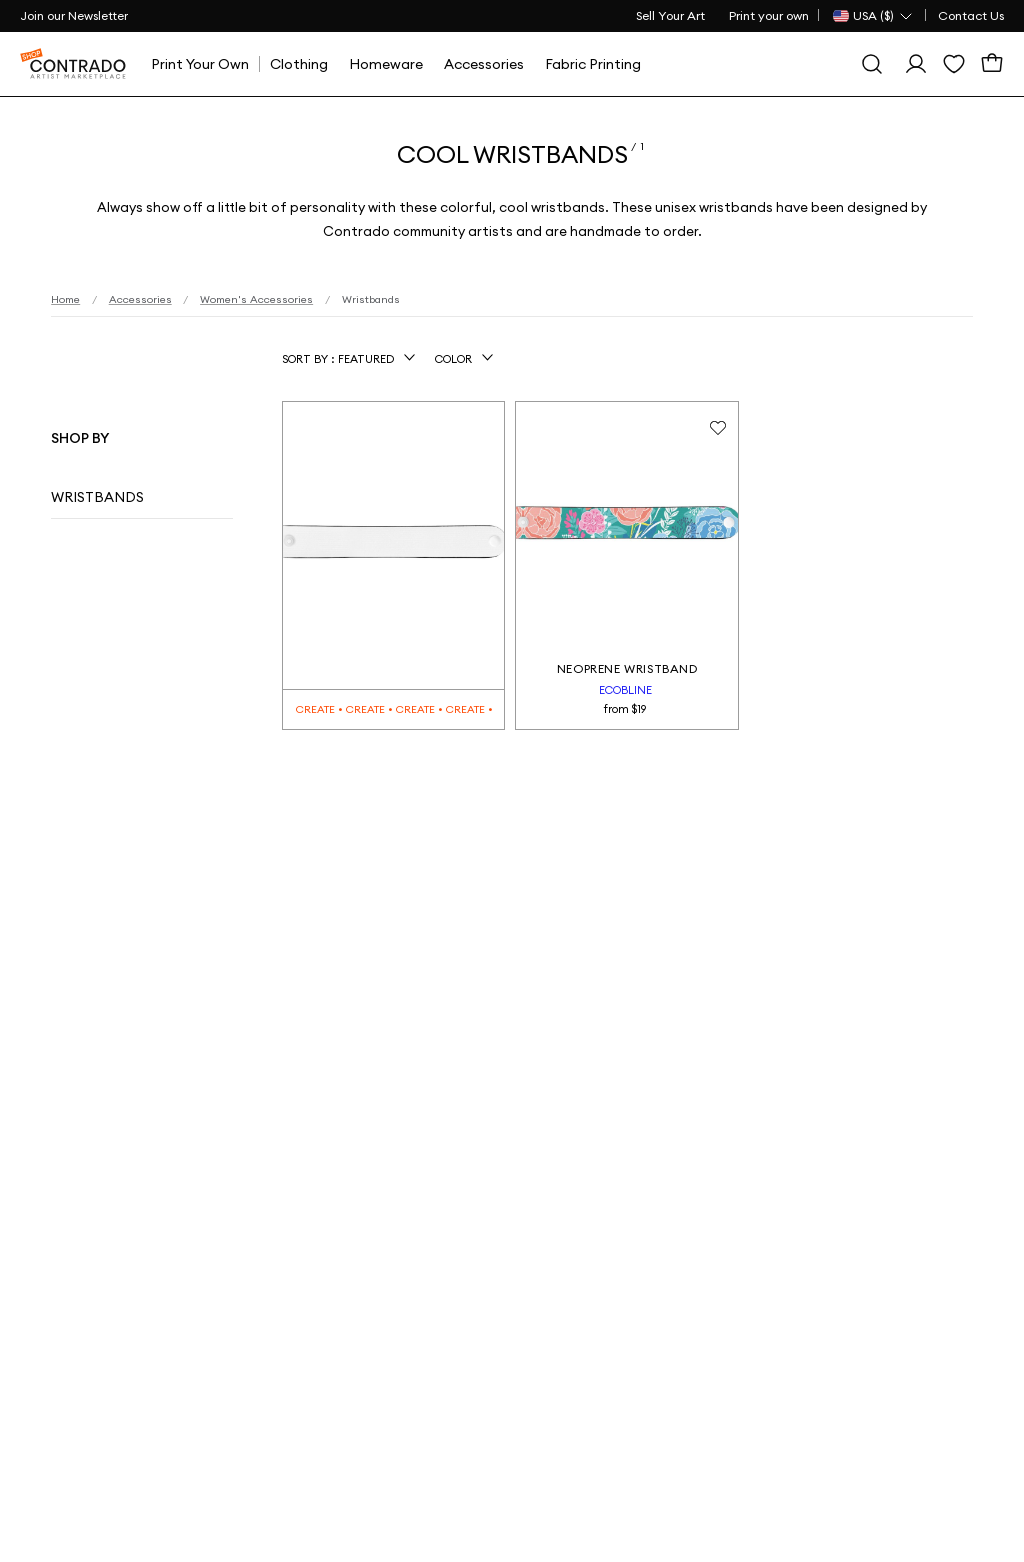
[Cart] (992, 64)
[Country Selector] (873, 16)
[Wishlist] (954, 64)
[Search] (872, 64)
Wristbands (97, 497)
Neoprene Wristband (627, 668)
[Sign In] (916, 64)
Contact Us (971, 15)
